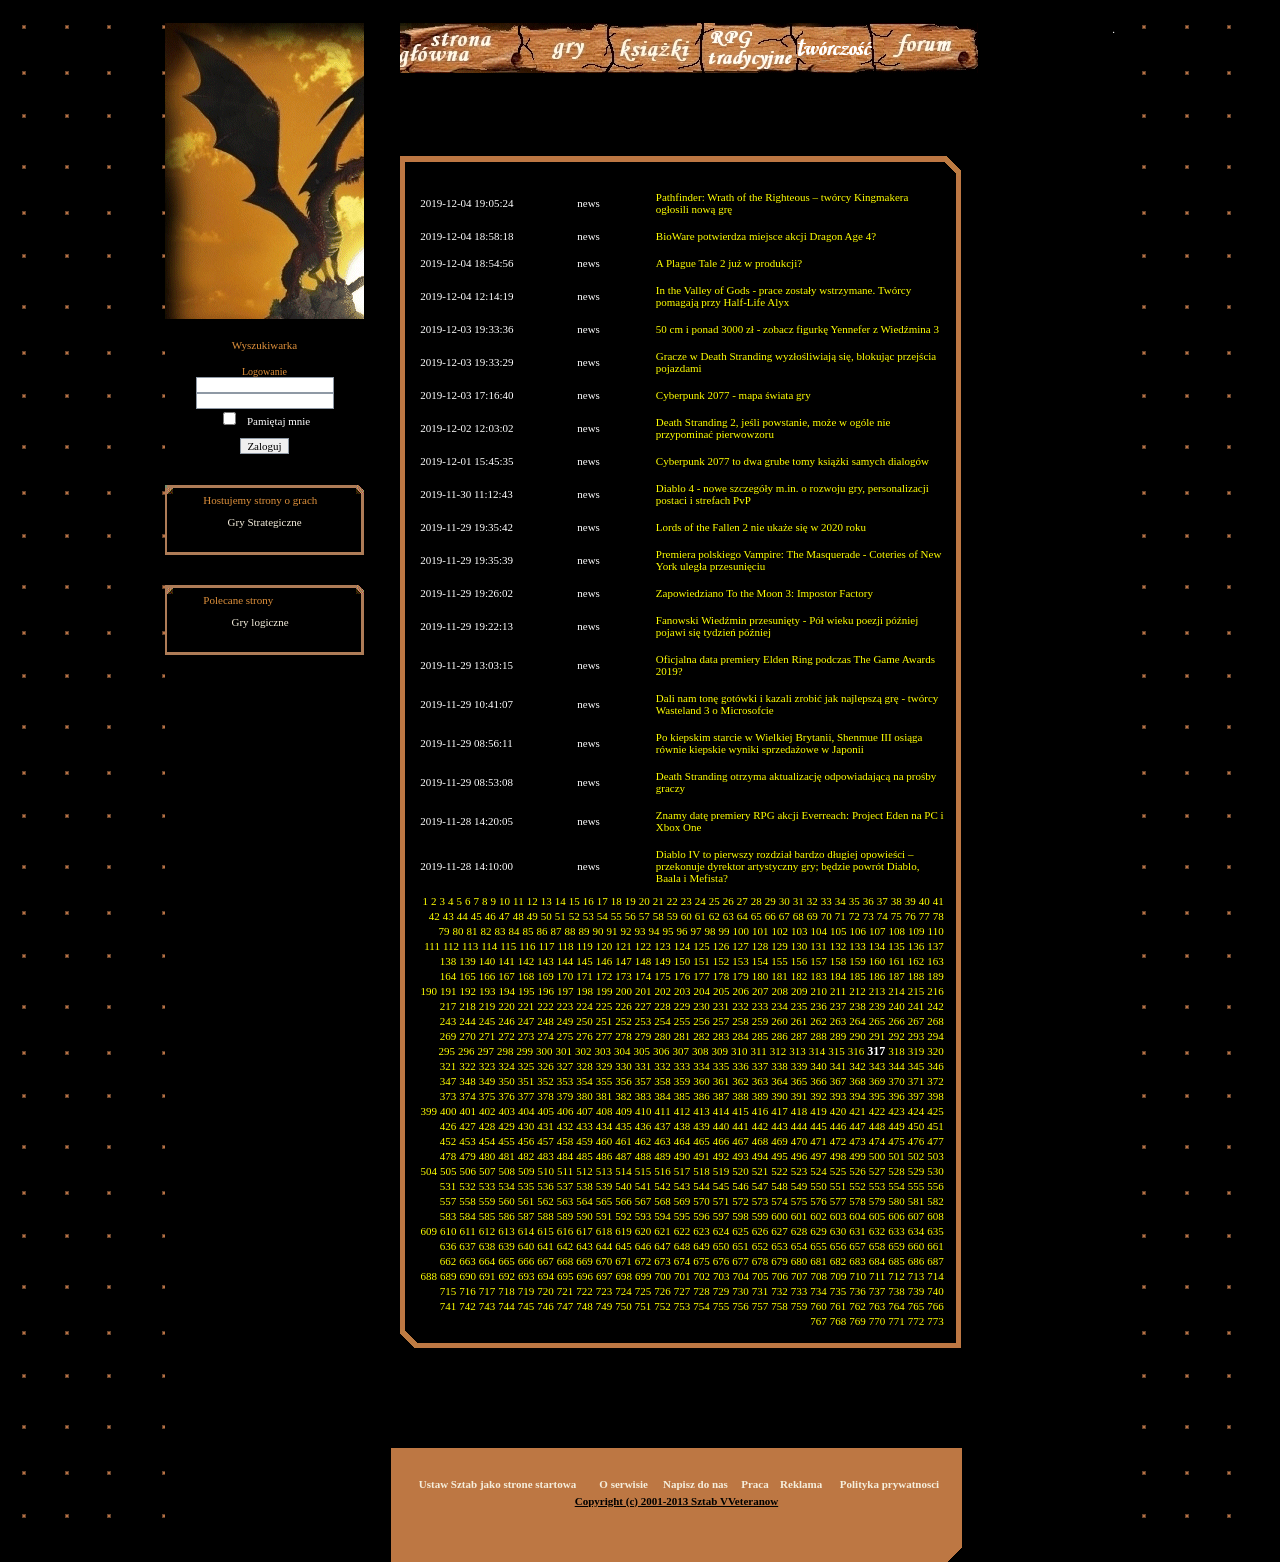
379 (565, 1096)
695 (565, 1276)
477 (935, 1141)
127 (740, 946)
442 (760, 1126)
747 (565, 1306)
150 (682, 961)
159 (857, 961)
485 (584, 1156)
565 (604, 1201)
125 (701, 946)
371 (916, 1081)
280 (662, 1036)
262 (818, 1021)
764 (896, 1306)
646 (643, 1246)
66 (770, 916)
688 (429, 1276)
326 (545, 1066)
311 (759, 1051)
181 (779, 976)
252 (623, 1021)
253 (643, 1021)
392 (818, 1096)
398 (935, 1096)
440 (721, 1126)
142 (526, 961)
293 (916, 1036)
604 (857, 1216)
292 (896, 1036)
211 (838, 991)
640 (526, 1246)
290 (857, 1036)
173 (623, 976)
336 (740, 1066)
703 (721, 1276)
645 (623, 1246)
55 (616, 916)
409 (624, 1111)
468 (760, 1141)
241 (916, 1006)
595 (682, 1216)
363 (760, 1081)
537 (565, 1186)
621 (662, 1231)
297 (486, 1051)
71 (840, 916)
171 (584, 976)
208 (780, 991)
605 (877, 1216)
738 (896, 1291)
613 (506, 1231)
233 (760, 1006)
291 (877, 1036)
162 (916, 961)
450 (916, 1126)
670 (604, 1261)
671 (623, 1261)
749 (604, 1306)
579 (877, 1201)
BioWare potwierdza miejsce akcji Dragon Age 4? (766, 236)
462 (643, 1141)
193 (487, 991)
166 (487, 976)
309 (720, 1051)
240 (896, 1006)
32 (812, 901)
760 (818, 1306)
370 (896, 1081)
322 (467, 1066)
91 (612, 931)
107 (877, 931)
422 (877, 1111)
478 (448, 1156)
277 (604, 1036)
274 (545, 1036)
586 (506, 1216)
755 (721, 1306)
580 (896, 1201)
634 (916, 1231)
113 (470, 946)
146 (604, 961)
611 (468, 1231)
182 (799, 976)
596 (701, 1216)
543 (682, 1186)
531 (448, 1186)
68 (798, 916)
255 (682, 1021)
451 (935, 1126)
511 (565, 1171)
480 (487, 1156)
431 (545, 1126)
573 (760, 1201)
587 (526, 1216)
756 (740, 1306)
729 (721, 1291)
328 (584, 1066)
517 (682, 1171)
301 (564, 1051)
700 (663, 1276)
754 (701, 1306)
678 (760, 1261)
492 (721, 1156)
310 (739, 1051)
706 (780, 1276)
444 (799, 1126)
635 (935, 1231)
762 (857, 1306)
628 (799, 1231)
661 (935, 1246)
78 (938, 916)
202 (663, 991)
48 (518, 916)
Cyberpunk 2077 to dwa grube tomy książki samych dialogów (792, 461)
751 (643, 1306)
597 (721, 1216)
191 (448, 991)
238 (857, 1006)
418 (799, 1111)
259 (760, 1021)
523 (799, 1171)
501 (896, 1156)
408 (604, 1111)
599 (760, 1216)
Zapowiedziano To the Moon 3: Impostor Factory (764, 593)
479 (467, 1156)
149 (662, 961)
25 (714, 901)
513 (604, 1171)
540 (623, 1186)
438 (682, 1126)
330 (623, 1066)
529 (916, 1171)
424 (916, 1111)
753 (682, 1306)
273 (526, 1036)
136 (916, 946)
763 (877, 1306)
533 (487, 1186)
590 (584, 1216)
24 (700, 901)
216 (935, 991)
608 (935, 1216)
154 (760, 961)
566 (623, 1201)
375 (487, 1096)
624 (721, 1231)
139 (467, 961)
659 (896, 1246)
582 (935, 1201)
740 (935, 1291)
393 (838, 1096)
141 (506, 961)
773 (935, 1321)
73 (868, 916)
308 (700, 1051)
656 (838, 1246)
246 (506, 1021)
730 (740, 1291)
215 (916, 991)
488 (643, 1156)
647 (662, 1246)
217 (448, 1006)
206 (741, 991)
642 (565, 1246)
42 (434, 916)
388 (740, 1096)
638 (487, 1246)
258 (740, 1021)
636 (448, 1246)
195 (526, 991)
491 (701, 1156)
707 (799, 1276)
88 (570, 931)
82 (486, 931)
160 (877, 961)
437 (662, 1126)
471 (818, 1141)
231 (721, 1006)
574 (779, 1201)
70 (826, 916)
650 (721, 1246)
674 (682, 1261)
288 (818, 1036)
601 (799, 1216)
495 (779, 1156)
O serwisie (623, 1484)
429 (506, 1126)
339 (799, 1066)
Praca (754, 1484)
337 (760, 1066)
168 (526, 976)
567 (643, 1201)
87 (556, 931)
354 (584, 1081)
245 (487, 1021)
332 (662, 1066)
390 (779, 1096)
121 (623, 946)
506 (468, 1171)
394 (857, 1096)
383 (643, 1096)
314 (817, 1051)
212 (857, 991)
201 (643, 991)
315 (836, 1051)
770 (877, 1321)
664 (487, 1261)
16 (588, 901)
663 (467, 1261)
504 (429, 1171)
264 (857, 1021)
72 (854, 916)
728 (701, 1291)
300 (544, 1051)
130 (799, 946)
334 (701, 1066)
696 (585, 1276)
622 (682, 1231)
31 (798, 901)
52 (574, 916)
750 (623, 1306)
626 (760, 1231)
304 (622, 1051)
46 (490, 916)
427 (467, 1126)
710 (858, 1276)
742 (467, 1306)
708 (819, 1276)
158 (838, 961)
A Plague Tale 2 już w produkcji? (729, 263)
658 (877, 1246)
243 (448, 1021)
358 (662, 1081)
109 (916, 931)
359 (682, 1081)
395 (877, 1096)
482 (526, 1156)
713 (916, 1276)
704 (741, 1276)
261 (799, 1021)
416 (760, 1111)
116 (527, 946)
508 (507, 1171)
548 (779, 1186)
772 (916, 1321)
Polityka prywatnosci (889, 1484)
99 (724, 931)
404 (526, 1111)
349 (487, 1081)
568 (662, 1201)
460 (604, 1141)
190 (429, 991)
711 (877, 1276)
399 (429, 1111)
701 (682, 1276)
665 (506, 1261)
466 (721, 1141)
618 (604, 1231)
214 (896, 991)
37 (882, 901)
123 (662, 946)
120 (604, 946)
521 (760, 1171)
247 (526, 1021)
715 (448, 1291)
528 (896, 1171)
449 (896, 1126)
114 (489, 946)
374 (467, 1096)
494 (760, 1156)
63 (728, 916)
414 (721, 1111)
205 (721, 991)
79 (444, 931)
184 (838, 976)
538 (584, 1186)
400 (448, 1111)
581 (916, 1201)
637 (467, 1246)
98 (710, 931)
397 (916, 1096)
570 (701, 1201)
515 (643, 1171)
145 (584, 961)
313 (797, 1051)
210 (819, 991)
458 (565, 1141)
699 (643, 1276)
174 (643, 976)
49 (532, 916)
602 (818, 1216)
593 (643, 1216)
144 (565, 961)
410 (643, 1111)
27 (742, 901)
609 (429, 1231)
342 (857, 1066)
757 (760, 1306)
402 (487, 1111)
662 (448, 1261)
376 (506, 1096)
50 (546, 916)
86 (542, 931)
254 (662, 1021)
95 (668, 931)
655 (818, 1246)
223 (565, 1006)
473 (857, 1141)
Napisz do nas (695, 1484)
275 (565, 1036)
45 (476, 916)
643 (584, 1246)
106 (858, 931)
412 (682, 1111)
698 (624, 1276)
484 (565, 1156)
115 (508, 946)
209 (799, 991)
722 (584, 1291)
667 (545, 1261)
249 (565, 1021)
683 (857, 1261)
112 (451, 946)
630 (838, 1231)
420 (838, 1111)
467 (740, 1141)
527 (877, 1171)
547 (760, 1186)
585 (487, 1216)
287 (799, 1036)
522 (779, 1171)
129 (779, 946)
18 (616, 901)
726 (662, 1291)
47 (504, 916)
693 (526, 1276)
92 (626, 931)
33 (826, 901)
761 (838, 1306)
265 (877, 1021)
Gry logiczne (260, 622)
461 (623, 1141)
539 (604, 1186)
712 (896, 1276)
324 (506, 1066)
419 (818, 1111)
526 (857, 1171)
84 (514, 931)
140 (487, 961)
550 (818, 1186)
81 (472, 931)
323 (487, 1066)
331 (643, 1066)
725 (643, 1291)
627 (779, 1231)
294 (935, 1036)
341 (838, 1066)
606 (896, 1216)
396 (896, 1096)
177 (701, 976)
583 (448, 1216)
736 (857, 1291)
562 (545, 1201)
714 (935, 1276)
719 (526, 1291)
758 (779, 1306)
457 (545, 1141)
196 (546, 991)
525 (838, 1171)
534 (506, 1186)
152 (721, 961)
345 (916, 1066)
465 (701, 1141)
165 (467, 976)
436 (643, 1126)
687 (935, 1261)
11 (518, 901)
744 (506, 1306)
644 (604, 1246)
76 (910, 916)
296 (466, 1051)
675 (701, 1261)
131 (818, 946)
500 (877, 1156)
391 (799, 1096)
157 (818, 961)
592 (623, 1216)
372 (935, 1081)
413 (701, 1111)
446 (838, 1126)
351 (526, 1081)
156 (799, 961)
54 (602, 916)
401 (468, 1111)
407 (585, 1111)
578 (857, 1201)
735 (838, 1291)
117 (546, 946)
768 (838, 1321)
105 (838, 931)
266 (896, 1021)
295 (447, 1051)
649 (701, 1246)
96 (682, 931)
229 (682, 1006)
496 (799, 1156)
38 (896, 901)
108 (897, 931)
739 (916, 1291)
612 (487, 1231)
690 (468, 1276)
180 (760, 976)
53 (588, 916)
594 (662, 1216)
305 (642, 1051)
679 (779, 1261)
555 (916, 1186)
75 (896, 916)
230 (701, 1006)
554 (896, 1186)
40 (924, 901)
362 (740, 1081)
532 (467, 1186)
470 (799, 1141)
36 (868, 901)
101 (760, 931)
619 (623, 1231)
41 (938, 901)
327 (565, 1066)
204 (702, 991)
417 (779, 1111)
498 (838, 1156)
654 (799, 1246)
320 (935, 1051)
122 (643, 946)
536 (545, 1186)
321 (448, 1066)
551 (838, 1186)
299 (525, 1051)
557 (448, 1201)
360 (701, 1081)
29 (770, 901)
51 (560, 916)
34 (840, 901)
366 (818, 1081)
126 (721, 946)
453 (467, 1141)
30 (784, 901)
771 (896, 1321)
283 (721, 1036)
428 (487, 1126)
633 (896, 1231)
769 (857, 1321)
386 (701, 1096)
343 (877, 1066)
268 (935, 1021)
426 (448, 1126)
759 (799, 1306)
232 (740, 1006)
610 (448, 1231)
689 (448, 1276)
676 (721, 1261)
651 (740, 1246)
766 (935, 1306)
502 (916, 1156)
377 (526, 1096)
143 (545, 961)
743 (487, 1306)
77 (924, 916)
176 (682, 976)
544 (701, 1186)
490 (682, 1156)
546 (740, 1186)
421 (857, 1111)
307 (681, 1051)
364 (779, 1081)
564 (584, 1201)
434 (604, 1126)
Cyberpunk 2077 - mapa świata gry (733, 395)
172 (604, 976)
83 (500, 931)
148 (643, 961)
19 (630, 901)
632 (877, 1231)
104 (819, 931)
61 (700, 916)
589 (565, 1216)
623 (701, 1231)
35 (854, 901)
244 (467, 1021)
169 (545, 976)
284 (740, 1036)
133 (857, 946)
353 (565, 1081)
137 (935, 946)
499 (857, 1156)
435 (623, 1126)
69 (812, 916)
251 (604, 1021)
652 (760, 1246)
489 (662, 1156)
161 (896, 961)
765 (916, 1306)
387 (721, 1096)
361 (721, 1081)
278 (623, 1036)
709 (838, 1276)
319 (916, 1051)
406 (565, 1111)
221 (526, 1006)
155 (779, 961)
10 (504, 901)
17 (602, 901)
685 (896, 1261)
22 (672, 901)
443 (779, 1126)
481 (506, 1156)
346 (935, 1066)
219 (487, 1006)
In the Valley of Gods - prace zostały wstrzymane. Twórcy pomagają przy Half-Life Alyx (783, 296)
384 (662, 1096)
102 (780, 931)
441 (740, 1126)
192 (468, 991)
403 (507, 1111)
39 (910, 901)
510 (546, 1171)
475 (896, 1141)
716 (467, 1291)
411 (663, 1111)
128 (760, 946)
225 (604, 1006)
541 (643, 1186)
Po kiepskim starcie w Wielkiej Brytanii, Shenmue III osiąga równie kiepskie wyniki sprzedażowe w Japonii (789, 743)
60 (686, 916)
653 (779, 1246)
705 (760, 1276)
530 (935, 1171)
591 (604, 1216)
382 (623, 1096)
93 (640, 931)
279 (643, 1036)
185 (857, 976)
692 (507, 1276)
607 (916, 1216)
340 (818, 1066)
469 (779, 1141)
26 (728, 901)
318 (896, 1051)
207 (760, 991)
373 (448, 1096)
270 (467, 1036)
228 (662, 1006)
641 (545, 1246)
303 (603, 1051)
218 (467, 1006)
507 (487, 1171)
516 (662, 1171)
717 (487, 1291)
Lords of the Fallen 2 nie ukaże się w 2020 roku (761, 527)
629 (818, 1231)
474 (877, 1141)
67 (784, 916)
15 (574, 901)
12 (532, 901)
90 (598, 931)
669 (584, 1261)
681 (818, 1261)
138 (448, 961)
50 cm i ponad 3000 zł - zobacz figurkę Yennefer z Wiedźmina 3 (797, 329)
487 (623, 1156)
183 (818, 976)
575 (799, 1201)
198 (585, 991)
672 (643, 1261)
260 (779, 1021)
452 (448, 1141)
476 (916, 1141)
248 (545, 1021)
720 (545, 1291)
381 (604, 1096)
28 (756, 901)
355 (604, 1081)
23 (686, 901)
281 (682, 1036)
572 (740, 1201)
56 (630, 916)
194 (507, 991)
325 (526, 1066)
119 (585, 946)
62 (714, 916)
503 (935, 1156)
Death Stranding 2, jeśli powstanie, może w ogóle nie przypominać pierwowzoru (773, 428)
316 (856, 1051)
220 (506, 1006)
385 (682, 1096)
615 (545, 1231)
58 (658, 916)
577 (838, 1201)
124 (682, 946)
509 (526, 1171)
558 (467, 1201)
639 (506, 1246)
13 (546, 901)
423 (896, 1111)
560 (506, 1201)
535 (526, 1186)
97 (696, 931)
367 (838, 1081)
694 (546, 1276)
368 (857, 1081)
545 (721, 1186)
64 (742, 916)
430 (526, 1126)
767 (818, 1321)
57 (644, 916)
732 (779, 1291)
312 (778, 1051)
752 (662, 1306)
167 (506, 976)
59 (672, 916)
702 (702, 1276)
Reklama (801, 1484)
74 (882, 916)
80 (458, 931)
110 (936, 931)
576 (818, 1201)
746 (545, 1306)
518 (701, 1171)
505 (448, 1171)
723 (604, 1291)
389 (760, 1096)
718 (506, 1291)
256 (701, 1021)
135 (896, 946)
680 (799, 1261)
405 (546, 1111)
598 (740, 1216)
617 (584, 1231)
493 (740, 1156)
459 (584, 1141)
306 (661, 1051)
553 (877, 1186)
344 (896, 1066)
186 (877, 976)
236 (818, 1006)
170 (565, 976)
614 (526, 1231)
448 (877, 1126)
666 (526, 1261)
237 (838, 1006)
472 (838, 1141)
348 (467, 1081)
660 (916, 1246)
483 (545, 1156)
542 (662, 1186)
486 (604, 1156)
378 (545, 1096)
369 (877, 1081)
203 (682, 991)
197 (565, 991)
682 (838, 1261)
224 (584, 1006)
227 (643, 1006)
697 (604, 1276)
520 (740, 1171)
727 (682, 1291)
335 (721, 1066)
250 (584, 1021)
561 (526, 1201)
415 (740, 1111)
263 (838, 1021)
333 (682, 1066)
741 (448, 1306)
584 (467, 1216)
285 (760, 1036)
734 (818, 1291)
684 (877, 1261)
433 (584, 1126)
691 (487, 1276)
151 (701, 961)
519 (721, 1171)
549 (799, 1186)
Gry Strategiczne (265, 522)
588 (545, 1216)
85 (528, 931)
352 (545, 1081)
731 (760, 1291)
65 (756, 916)
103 (799, 931)
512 (584, 1171)
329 (604, 1066)
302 (583, 1051)
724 (623, 1291)
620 (643, 1231)
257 (721, 1021)
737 (877, 1291)
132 (838, 946)
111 (432, 946)
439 (701, 1126)
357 (643, 1081)
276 (584, 1036)
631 (857, 1231)
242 (935, 1006)
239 (877, 1006)
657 (857, 1246)
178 (721, 976)
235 (799, 1006)
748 (584, 1306)
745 (526, 1306)
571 (721, 1201)
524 (818, 1171)
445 (818, 1126)
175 (662, 976)
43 (448, 916)
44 (462, 916)
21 (658, 901)
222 (545, 1006)
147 (623, 961)
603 (838, 1216)
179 (740, 976)
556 (935, 1186)
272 (506, 1036)
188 (916, 976)
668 (565, 1261)
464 (682, 1141)
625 (740, 1231)
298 (505, 1051)
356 (623, 1081)
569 (682, 1201)
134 (877, 946)
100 (741, 931)
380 (584, 1096)
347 (448, 1081)
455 (506, 1141)
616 (565, 1231)
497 (818, 1156)
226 (623, 1006)
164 (448, 976)
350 (506, 1081)
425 (935, 1111)
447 (857, 1126)
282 (701, 1036)
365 (799, 1081)
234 (779, 1006)
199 (604, 991)
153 (740, 961)
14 (560, 901)
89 (584, 931)
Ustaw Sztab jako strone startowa (497, 1484)
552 (857, 1186)
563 (565, 1201)
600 (779, 1216)
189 (935, 976)
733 (799, 1291)
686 (916, 1261)
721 (565, 1291)
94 (654, 931)
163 (935, 961)
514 (623, 1171)
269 (448, 1036)
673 (662, 1261)
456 (526, 1141)
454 (487, 1141)
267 (916, 1021)
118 (566, 946)
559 (487, 1201)
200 (624, 991)
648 (682, 1246)
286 (779, 1036)
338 (779, 1066)
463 (662, 1141)
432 (565, 1126)
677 (740, 1261)
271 (487, 1036)
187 (896, 976)
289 (838, 1036)
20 (644, 901)
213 (877, 991)
